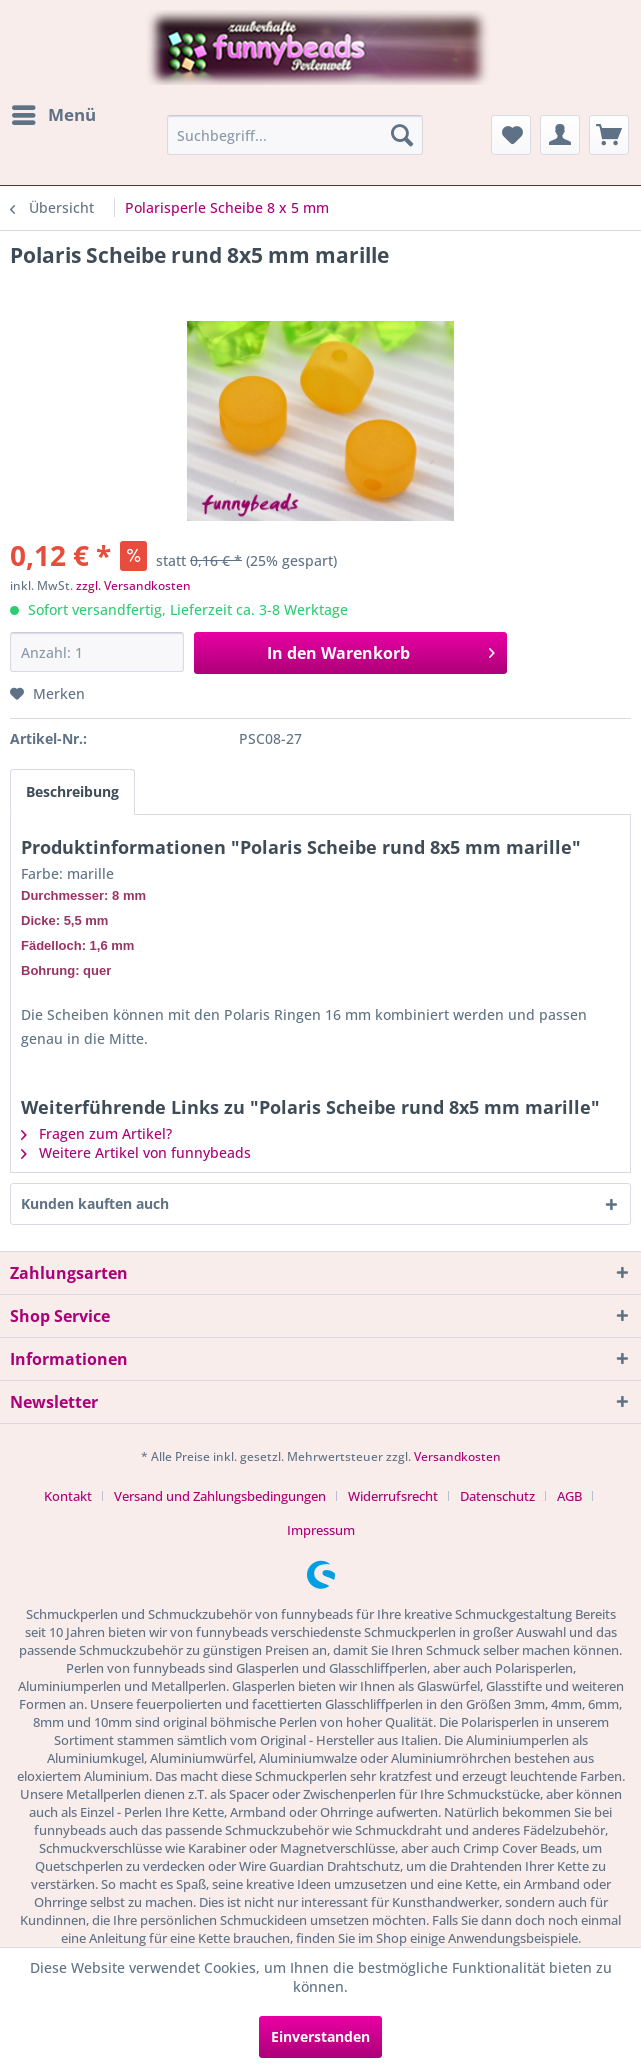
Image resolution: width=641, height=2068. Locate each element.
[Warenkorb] (609, 135)
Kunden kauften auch (95, 1203)
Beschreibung (72, 791)
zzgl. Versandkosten (133, 585)
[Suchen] (402, 135)
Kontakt (68, 1496)
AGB (569, 1496)
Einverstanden (320, 2036)
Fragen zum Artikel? (96, 1133)
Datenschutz (497, 1496)
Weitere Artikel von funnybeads (136, 1152)
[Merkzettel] (511, 135)
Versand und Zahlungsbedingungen (220, 1496)
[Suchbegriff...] (295, 135)
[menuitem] (53, 115)
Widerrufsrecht (393, 1496)
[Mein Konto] (560, 135)
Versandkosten (457, 1456)
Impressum (321, 1530)
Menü (54, 112)
